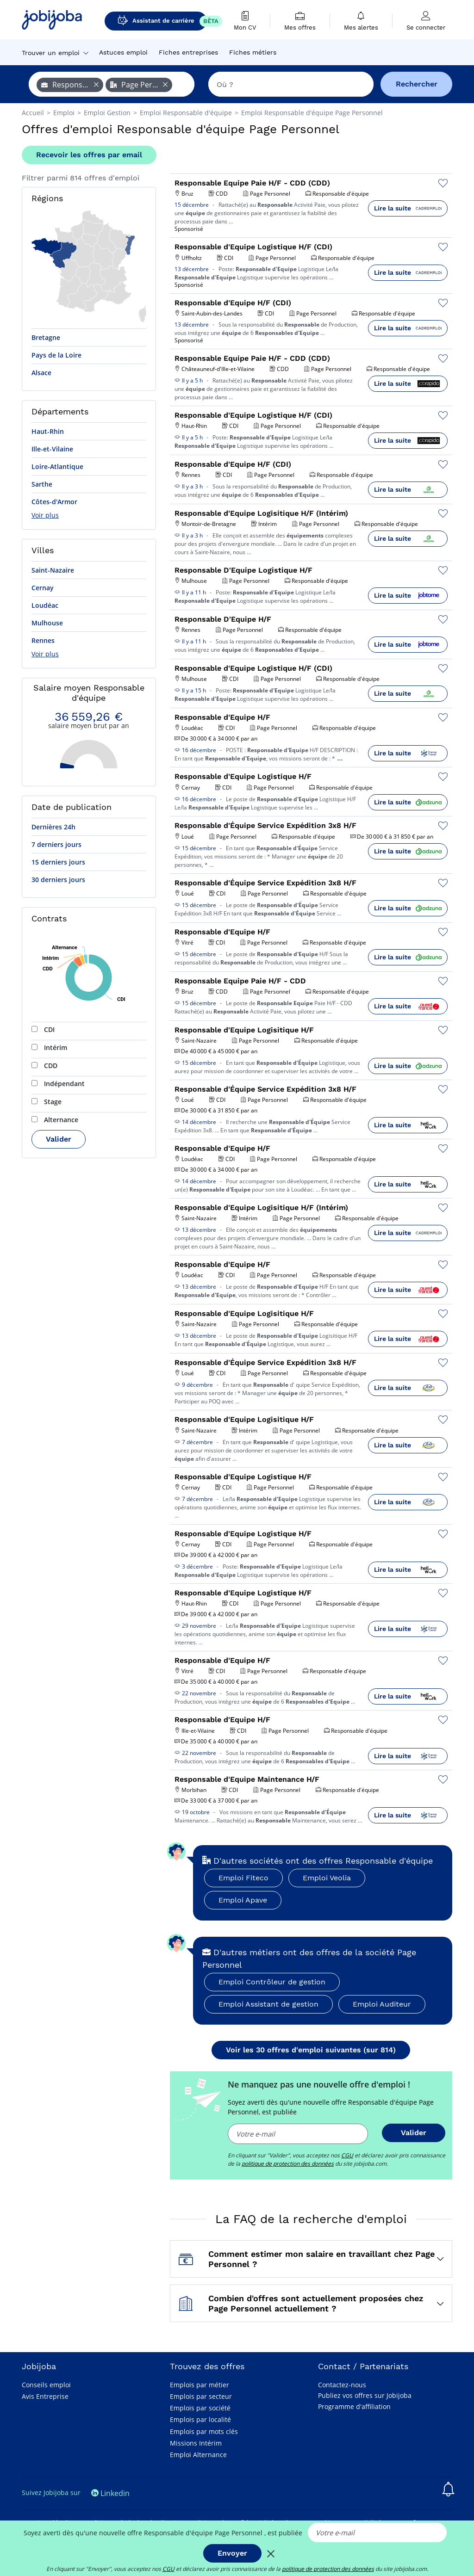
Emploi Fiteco (243, 1877)
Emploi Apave (242, 1900)
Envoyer (232, 2553)
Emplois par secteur (201, 2396)
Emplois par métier (199, 2384)
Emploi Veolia (327, 1877)
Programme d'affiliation (354, 2406)
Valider (58, 1139)
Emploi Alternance (198, 2454)
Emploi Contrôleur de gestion (271, 1981)
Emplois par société (200, 2407)
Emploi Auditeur (382, 2004)
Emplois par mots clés (204, 2431)
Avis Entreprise (45, 2396)
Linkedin (110, 2493)
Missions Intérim (196, 2443)
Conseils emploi (46, 2384)
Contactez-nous (342, 2384)
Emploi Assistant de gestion (268, 2004)
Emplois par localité (200, 2419)
